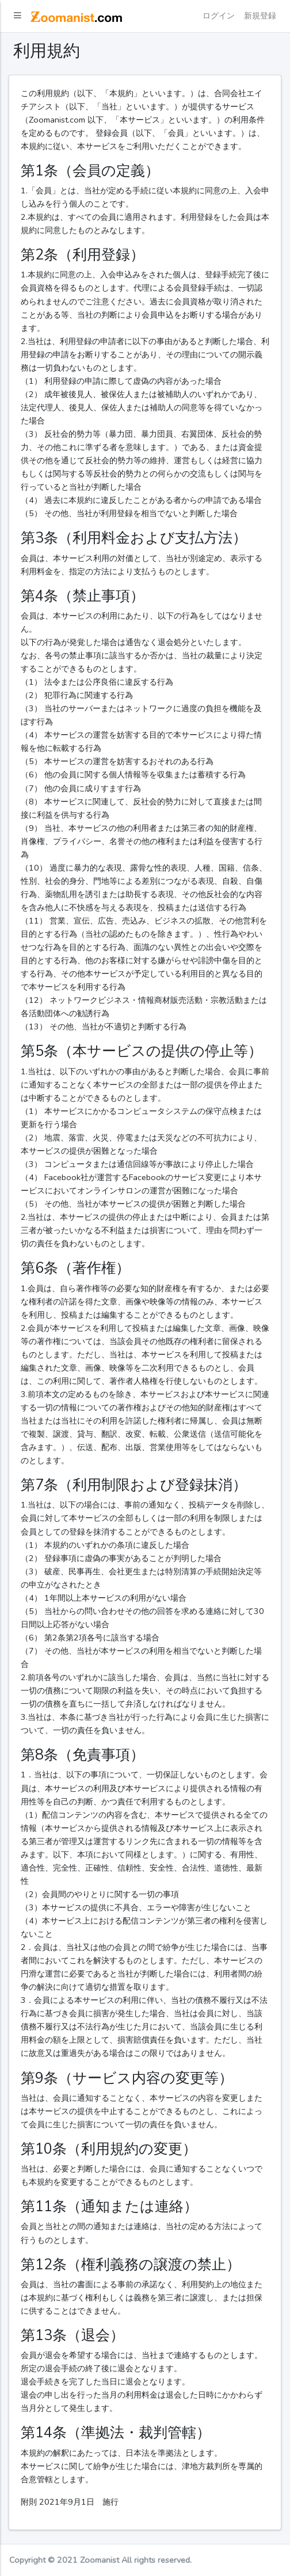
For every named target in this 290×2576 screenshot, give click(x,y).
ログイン (219, 15)
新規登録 (260, 15)
